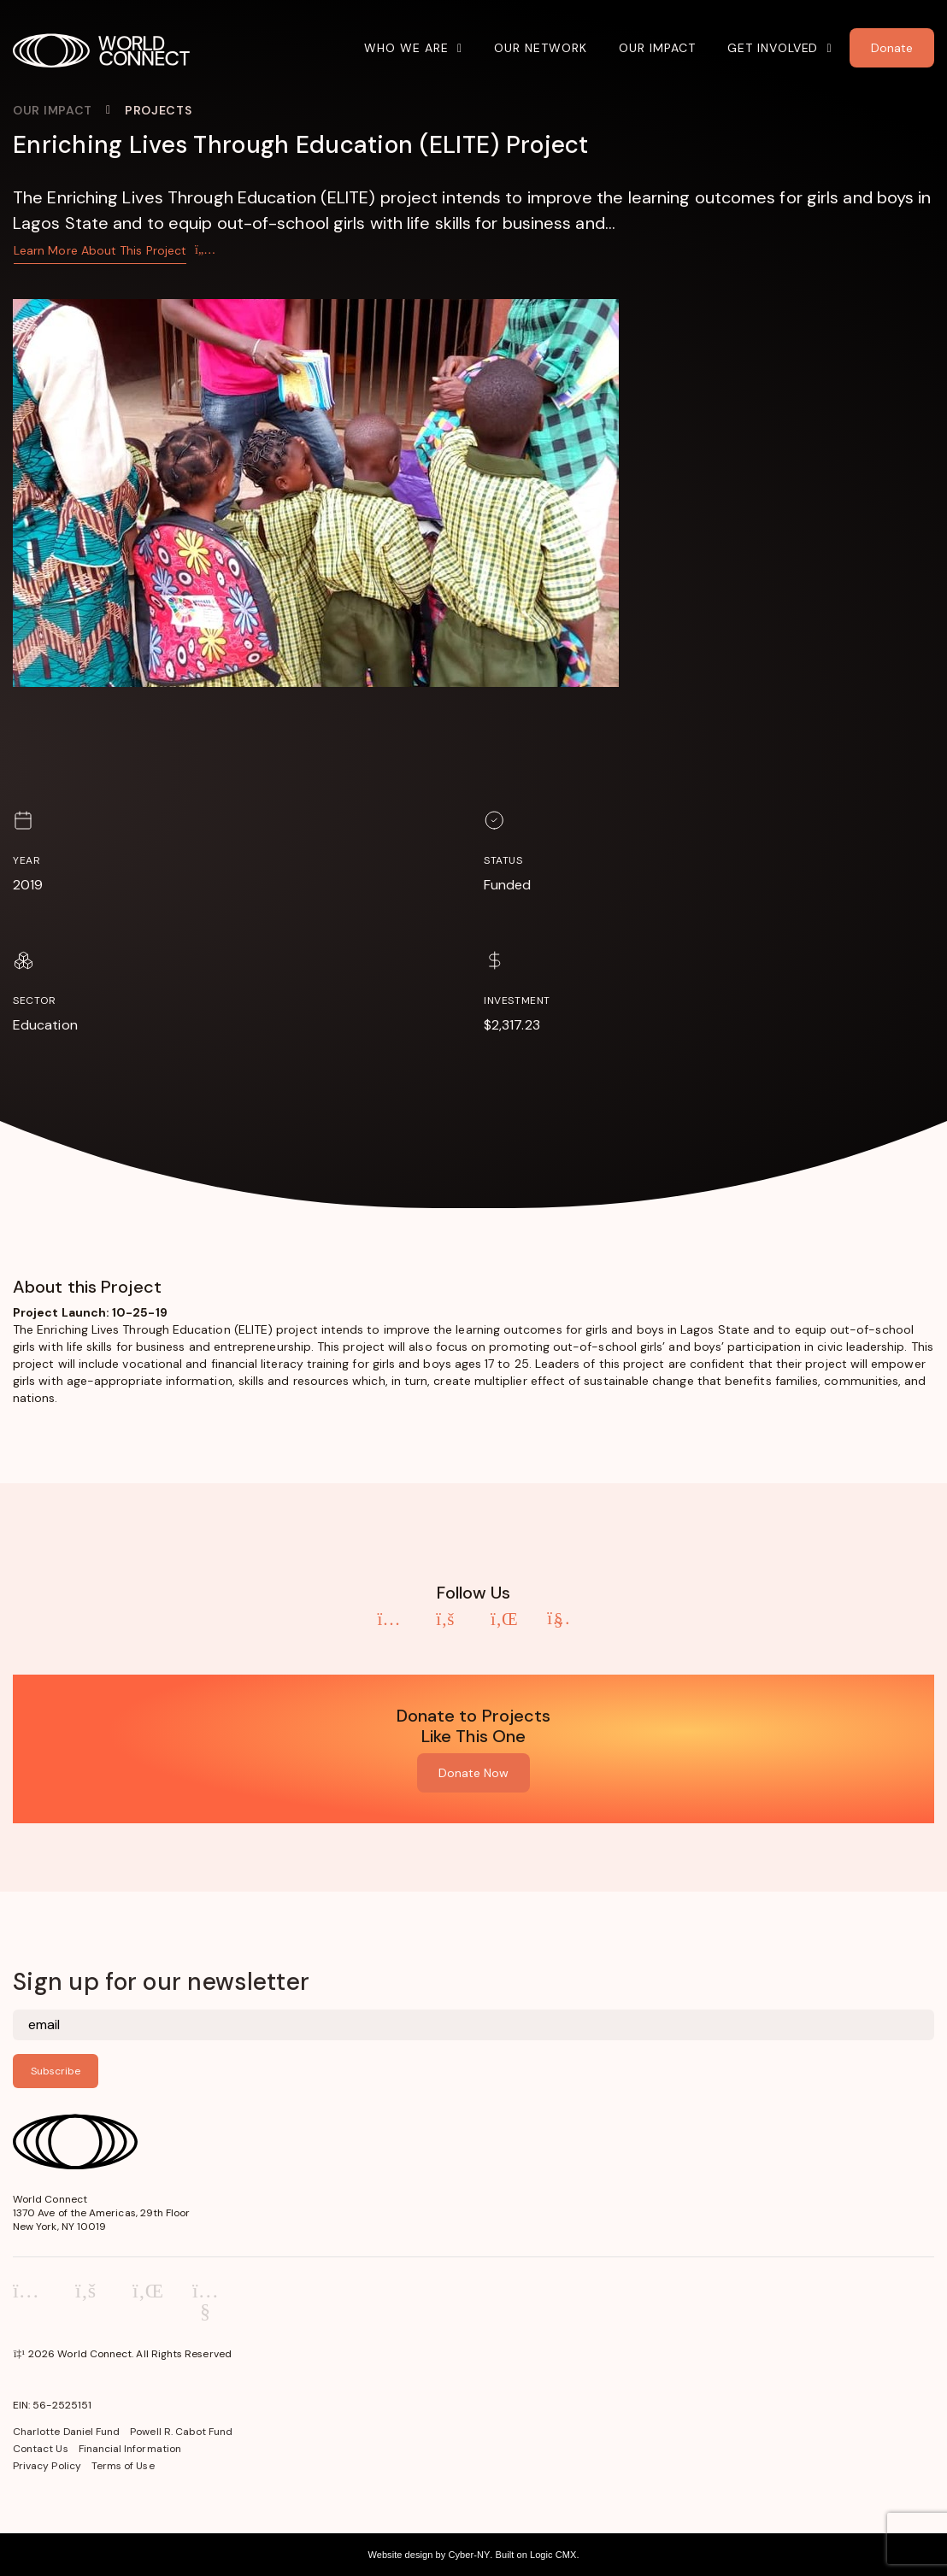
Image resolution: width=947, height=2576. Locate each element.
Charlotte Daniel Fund (66, 2431)
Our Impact (657, 48)
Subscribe (55, 2071)
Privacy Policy (47, 2466)
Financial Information (130, 2449)
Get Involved (773, 48)
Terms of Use (123, 2466)
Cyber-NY (469, 2555)
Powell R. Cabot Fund (181, 2431)
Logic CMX (553, 2555)
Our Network (540, 48)
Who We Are (406, 48)
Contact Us (40, 2449)
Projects (158, 110)
